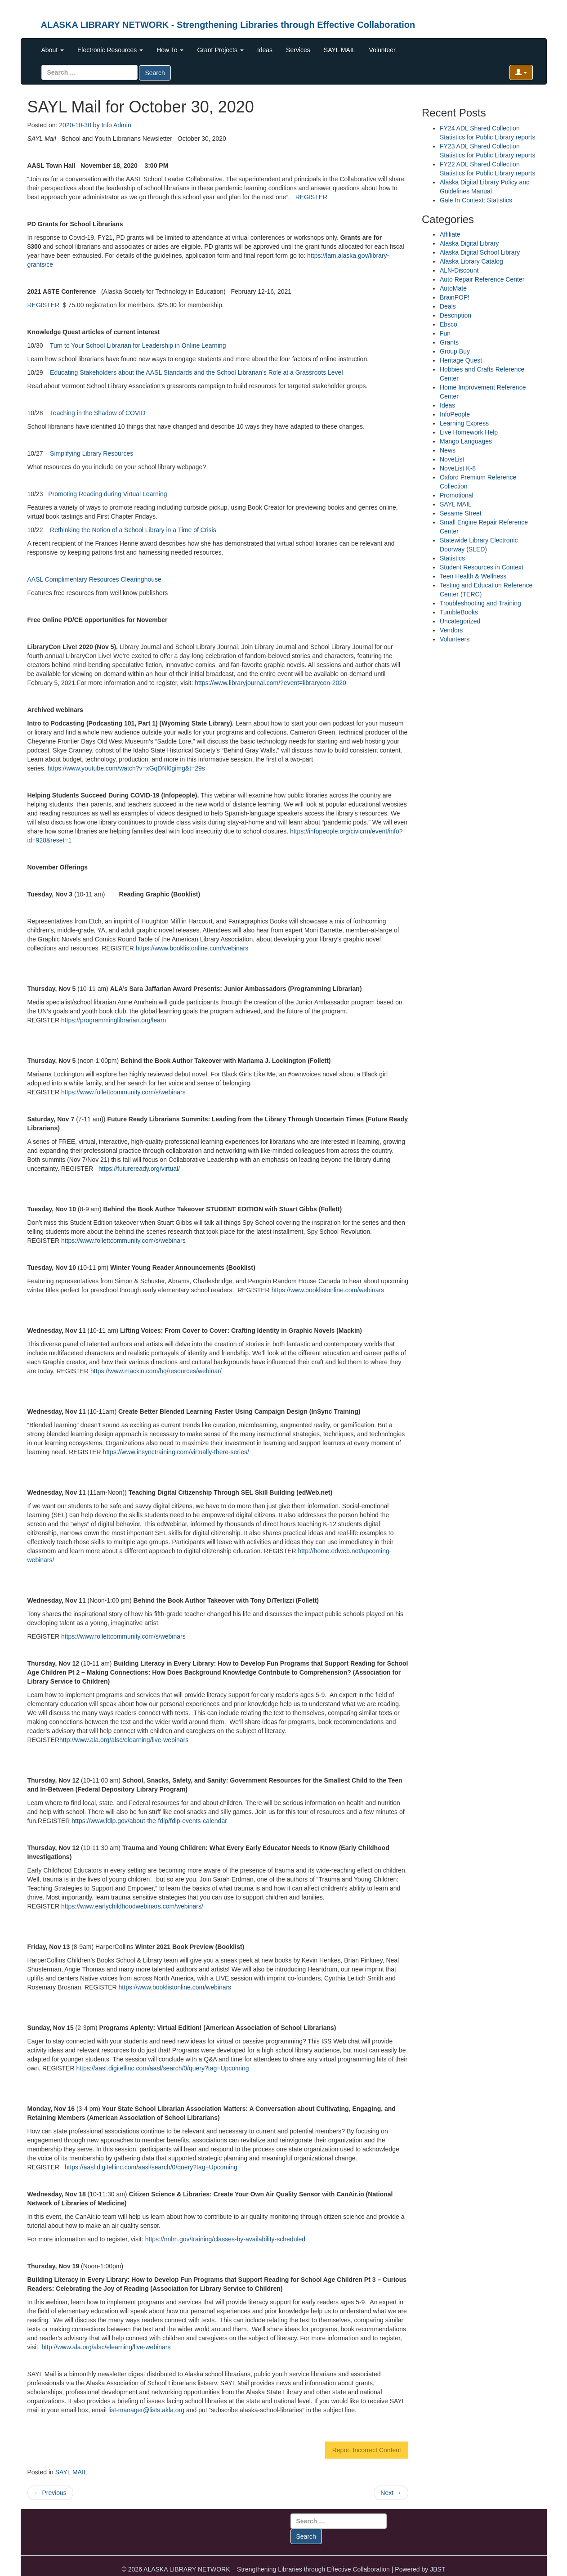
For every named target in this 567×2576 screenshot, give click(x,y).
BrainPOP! (454, 297)
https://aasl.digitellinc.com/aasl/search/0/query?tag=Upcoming (162, 2068)
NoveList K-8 (458, 468)
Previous (50, 2492)
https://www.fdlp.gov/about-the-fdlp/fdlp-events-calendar (149, 1820)
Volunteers (454, 639)
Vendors (451, 630)
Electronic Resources (110, 50)
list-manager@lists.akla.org (146, 2410)
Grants (449, 342)
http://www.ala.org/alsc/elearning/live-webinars (123, 1739)
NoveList (452, 459)
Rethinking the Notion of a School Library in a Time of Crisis (133, 529)
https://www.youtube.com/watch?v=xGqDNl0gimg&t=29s (126, 768)
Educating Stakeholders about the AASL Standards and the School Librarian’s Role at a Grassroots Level (196, 372)
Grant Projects (220, 50)
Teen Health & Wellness (473, 576)
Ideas (264, 50)
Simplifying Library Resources (91, 453)
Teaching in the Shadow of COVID (97, 413)
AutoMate (453, 288)
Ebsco (448, 324)
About (52, 50)
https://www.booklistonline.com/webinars (192, 948)
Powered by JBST (420, 2569)
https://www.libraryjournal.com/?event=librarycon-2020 (270, 682)
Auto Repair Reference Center (482, 279)
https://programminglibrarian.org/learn (113, 1020)
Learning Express (464, 423)
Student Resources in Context (481, 567)
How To (169, 50)
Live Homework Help (469, 432)
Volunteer (382, 50)
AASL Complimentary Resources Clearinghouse (94, 579)
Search (155, 72)
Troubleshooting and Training (480, 603)
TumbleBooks (459, 612)
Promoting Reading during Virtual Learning (107, 493)
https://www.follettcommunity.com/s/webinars (123, 1092)
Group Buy (455, 351)
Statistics (452, 558)
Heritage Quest (461, 360)
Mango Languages (466, 441)
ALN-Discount (459, 270)
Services (298, 50)
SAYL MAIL (340, 50)
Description (455, 315)
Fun (445, 333)
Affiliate (450, 234)
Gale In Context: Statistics (476, 200)
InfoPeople (455, 414)
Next (391, 2492)
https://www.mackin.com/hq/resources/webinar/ (156, 1371)
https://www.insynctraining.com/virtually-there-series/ (176, 1452)
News (447, 450)
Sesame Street (461, 513)
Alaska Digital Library (469, 243)
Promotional (456, 495)
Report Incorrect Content (366, 2450)
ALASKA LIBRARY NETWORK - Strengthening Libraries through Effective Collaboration (228, 25)
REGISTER (311, 197)
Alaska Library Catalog (471, 261)
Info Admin (116, 125)
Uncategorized (460, 621)
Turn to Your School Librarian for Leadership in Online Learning (138, 345)
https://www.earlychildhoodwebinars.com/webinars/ (132, 1906)
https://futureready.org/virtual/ (139, 1168)
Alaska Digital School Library (480, 252)
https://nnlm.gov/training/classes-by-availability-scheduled (225, 2239)
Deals (448, 306)
